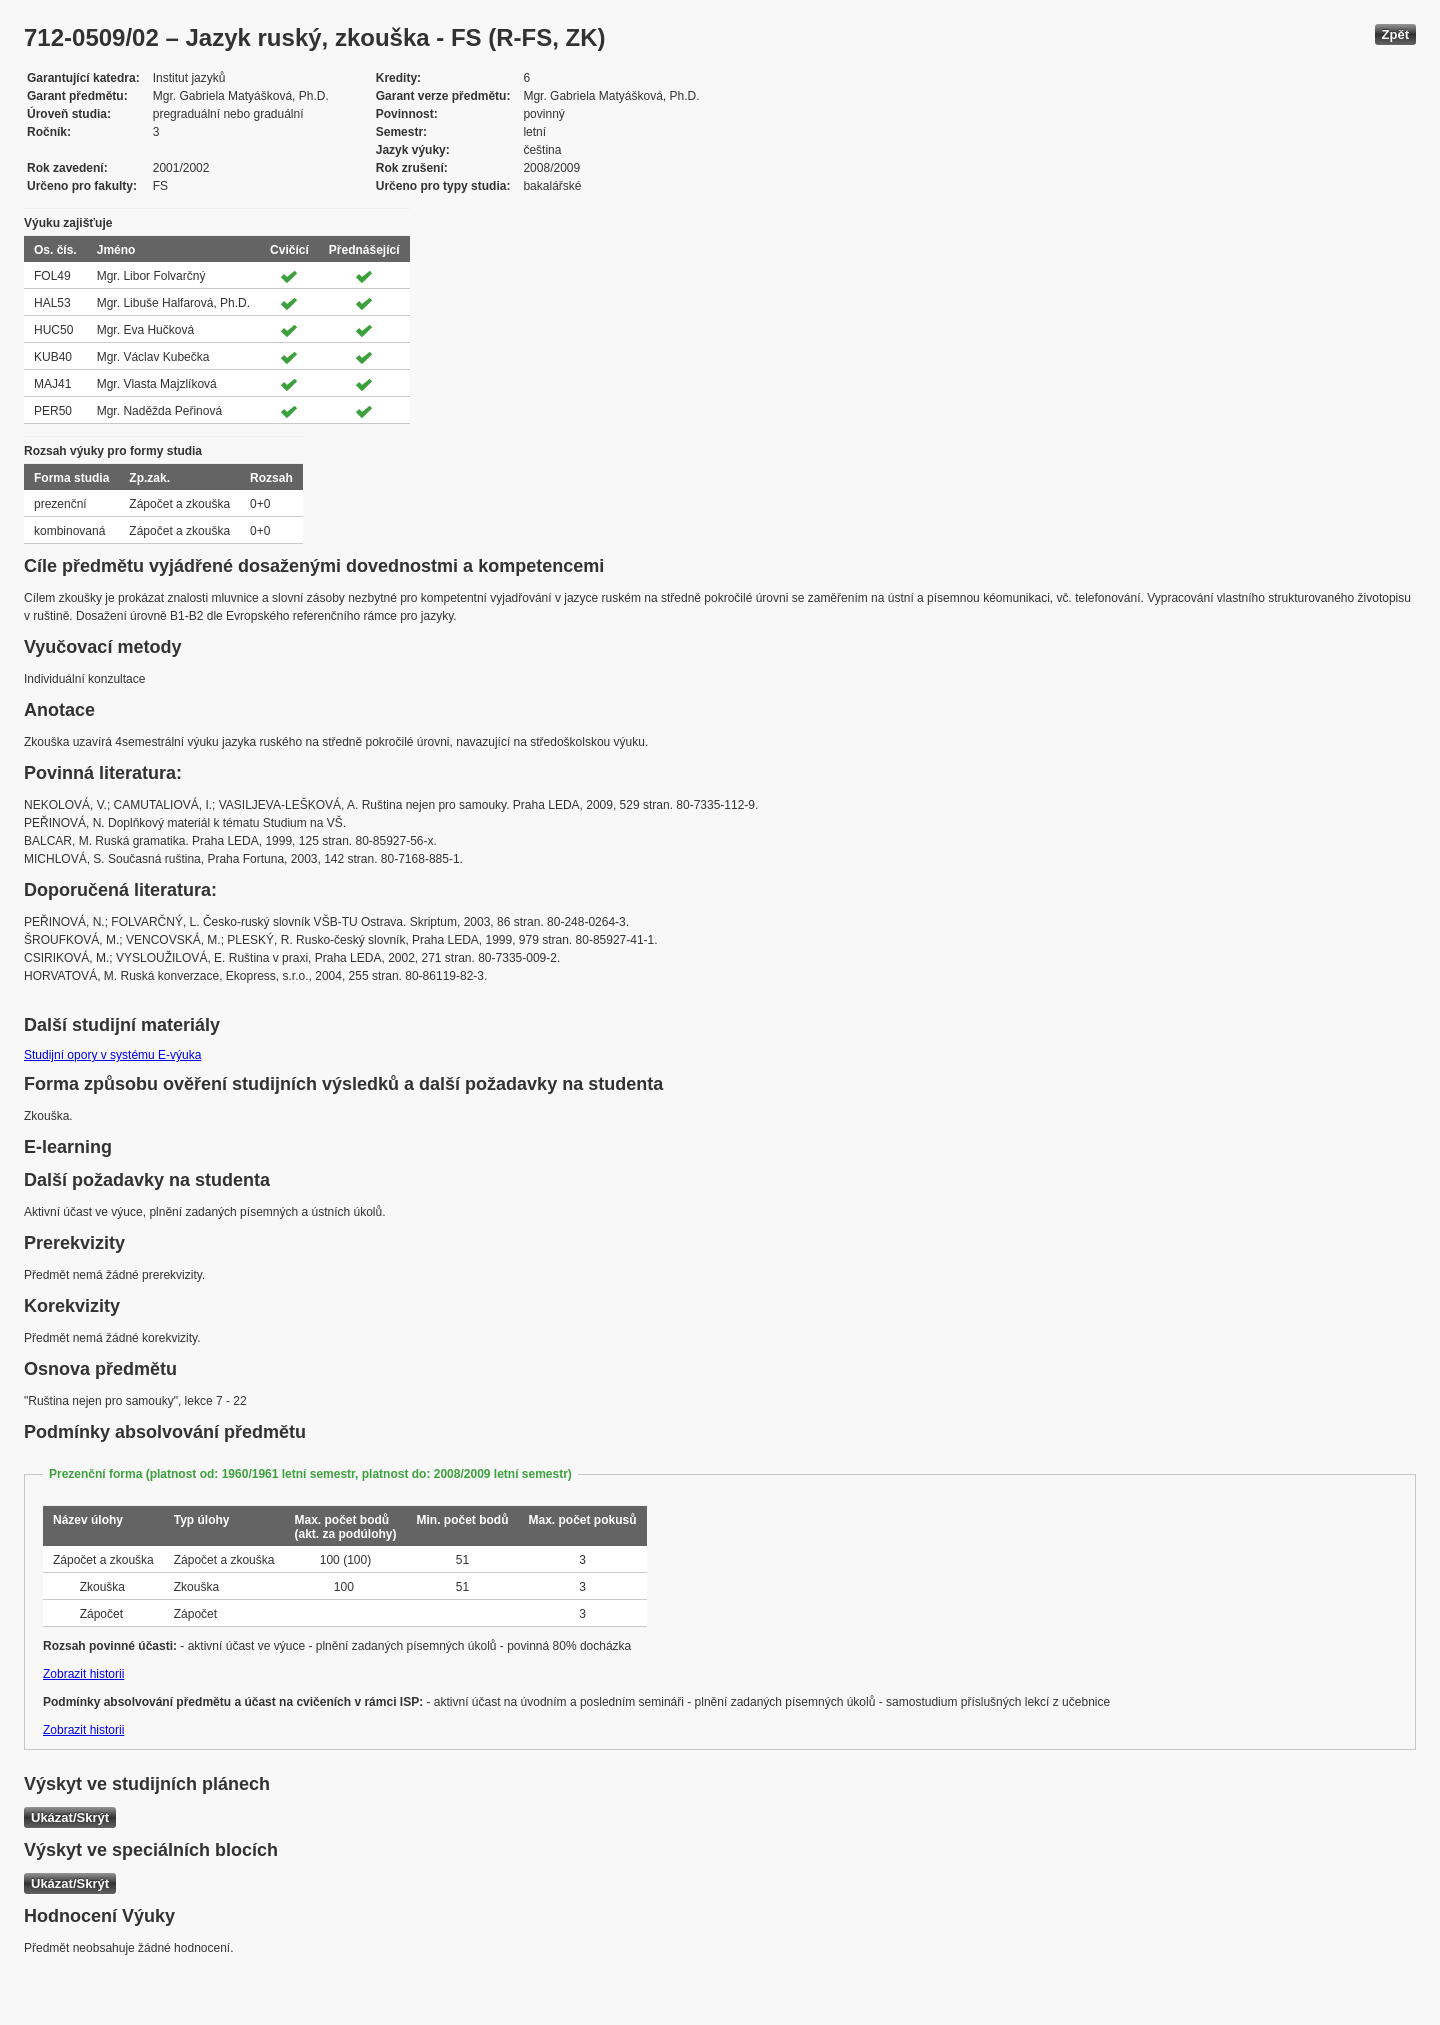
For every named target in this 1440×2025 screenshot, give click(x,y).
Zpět (1395, 34)
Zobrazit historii (83, 1674)
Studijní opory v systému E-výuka (112, 1055)
